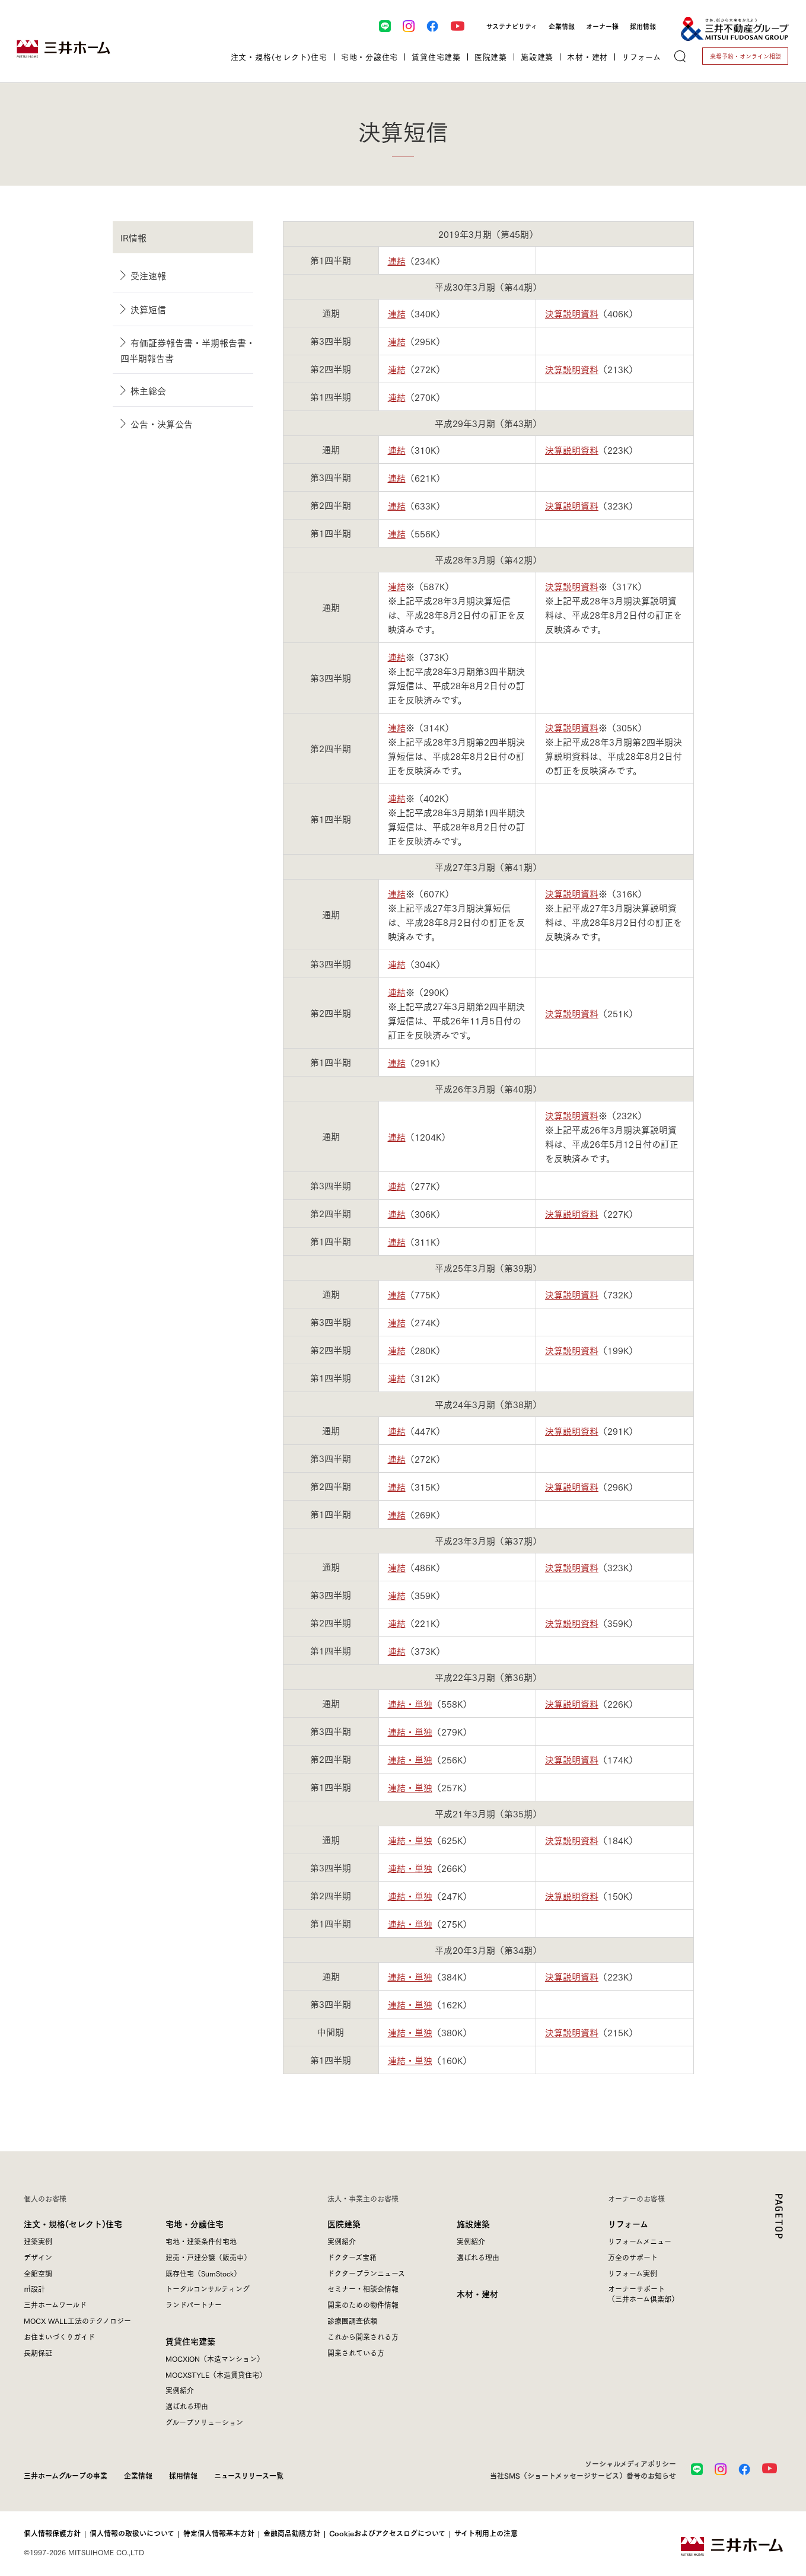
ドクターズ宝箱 (352, 2257)
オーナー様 (602, 26)
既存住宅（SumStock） (203, 2273)
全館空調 (38, 2273)
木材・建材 (477, 2293)
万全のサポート (633, 2257)
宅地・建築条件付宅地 (201, 2241)
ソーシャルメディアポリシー (630, 2463)
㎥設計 (34, 2288)
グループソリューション (204, 2422)
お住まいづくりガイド (59, 2336)
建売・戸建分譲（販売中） (208, 2257)
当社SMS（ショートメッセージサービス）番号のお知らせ (583, 2475)
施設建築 (473, 2223)
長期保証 (38, 2352)
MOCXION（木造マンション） (214, 2358)
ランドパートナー (193, 2304)
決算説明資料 (571, 313)
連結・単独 (410, 1703)
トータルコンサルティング (207, 2288)
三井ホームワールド (55, 2304)
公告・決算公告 (161, 423)
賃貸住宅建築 (190, 2341)
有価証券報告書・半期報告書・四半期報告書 (187, 350)
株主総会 (148, 390)
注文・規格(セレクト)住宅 (73, 2223)
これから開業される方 (363, 2336)
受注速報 (148, 275)
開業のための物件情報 (363, 2304)
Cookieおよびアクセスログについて (387, 2533)
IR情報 (133, 237)
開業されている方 (355, 2352)
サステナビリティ (511, 26)
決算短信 (148, 309)
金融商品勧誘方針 (291, 2533)
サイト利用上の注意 (486, 2533)
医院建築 (344, 2223)
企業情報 (562, 26)
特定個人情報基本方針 (218, 2533)
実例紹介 (179, 2390)
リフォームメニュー (639, 2241)
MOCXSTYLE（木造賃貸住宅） (215, 2374)
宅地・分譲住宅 (194, 2223)
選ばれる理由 (186, 2406)
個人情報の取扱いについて (132, 2533)
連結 (397, 260)
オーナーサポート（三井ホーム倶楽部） (643, 2293)
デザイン (38, 2257)
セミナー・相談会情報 (363, 2288)
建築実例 (38, 2241)
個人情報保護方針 (52, 2533)
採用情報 (643, 26)
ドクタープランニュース (366, 2273)
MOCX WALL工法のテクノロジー (77, 2320)
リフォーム (628, 2223)
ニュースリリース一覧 (248, 2475)
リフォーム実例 (632, 2273)
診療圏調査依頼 (352, 2320)
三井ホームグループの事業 (65, 2475)
